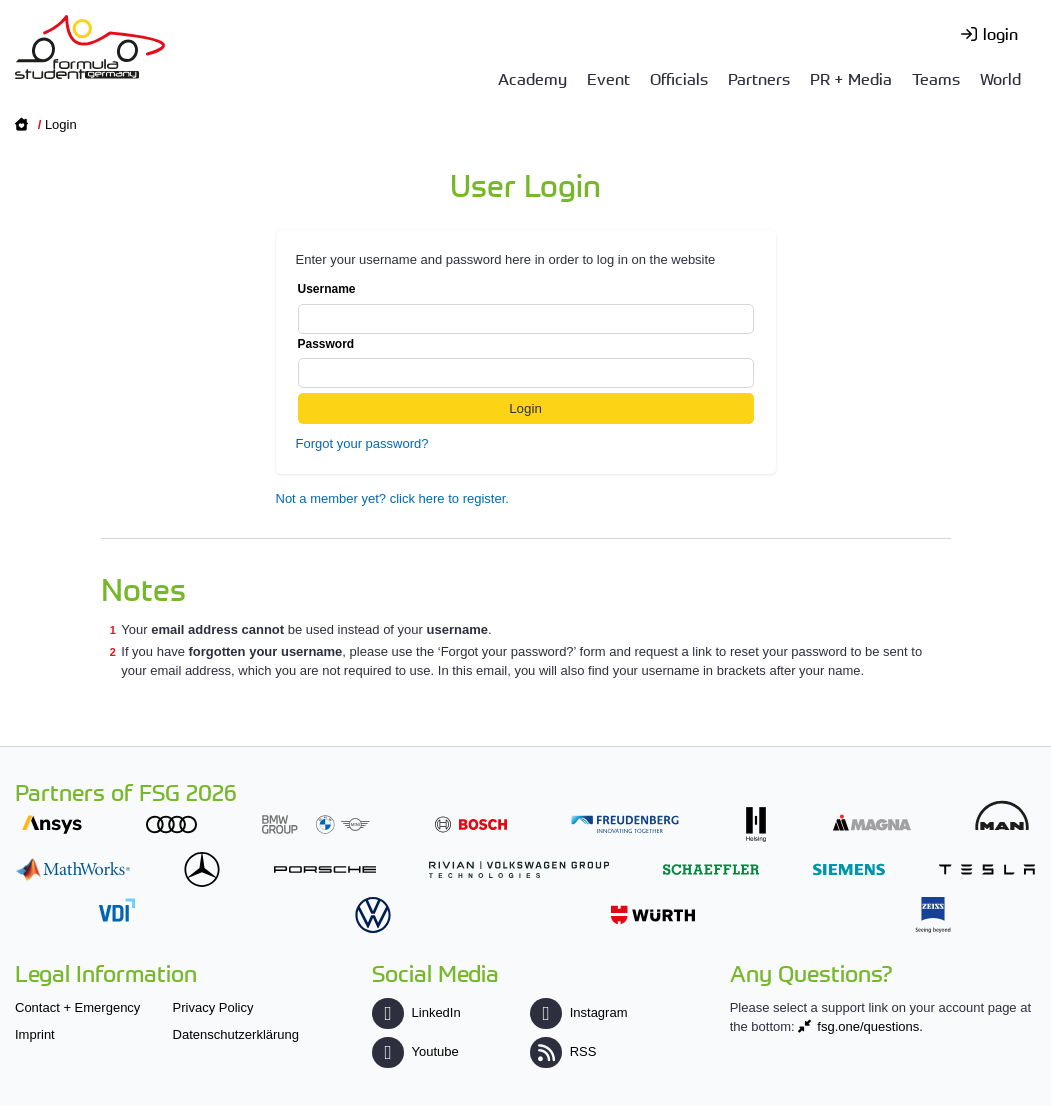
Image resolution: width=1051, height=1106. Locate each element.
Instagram (578, 1012)
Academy (532, 78)
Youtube (415, 1051)
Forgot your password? (362, 443)
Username (526, 308)
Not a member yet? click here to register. (392, 498)
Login (61, 124)
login (1000, 33)
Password (526, 363)
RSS (563, 1051)
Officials (679, 78)
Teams (936, 78)
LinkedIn (416, 1012)
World (1000, 78)
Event (608, 78)
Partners (759, 78)
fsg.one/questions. (870, 1026)
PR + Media (851, 78)
